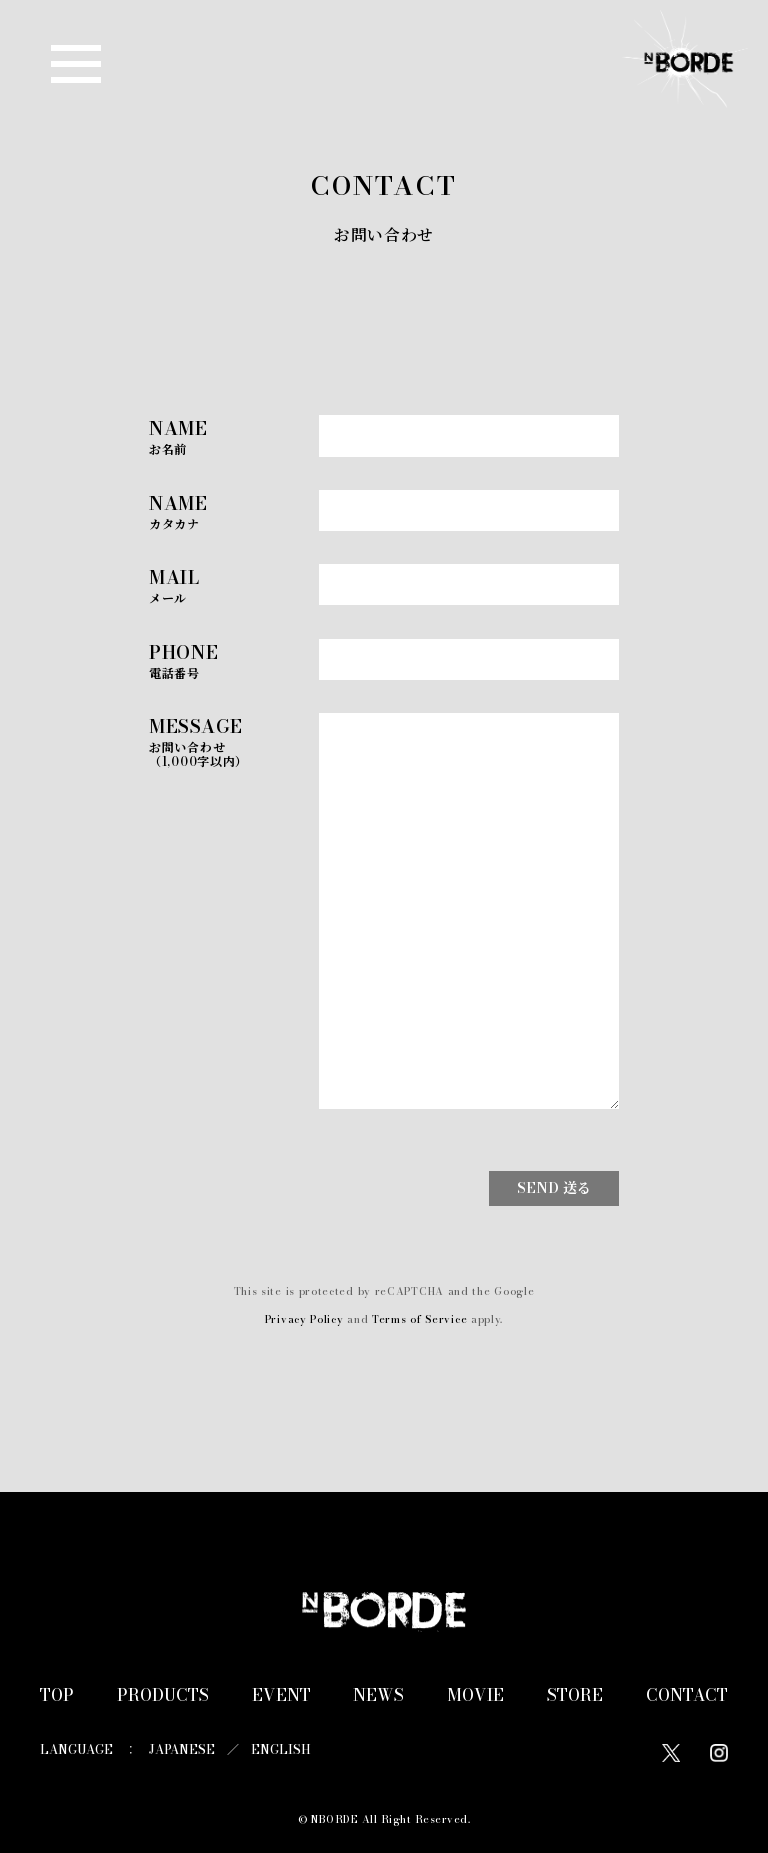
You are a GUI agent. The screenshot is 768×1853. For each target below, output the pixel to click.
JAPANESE (182, 1749)
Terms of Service (419, 1319)
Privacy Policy (304, 1319)
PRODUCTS (163, 1695)
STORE (575, 1695)
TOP (57, 1695)
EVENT (281, 1695)
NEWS (378, 1695)
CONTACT (687, 1695)
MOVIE (475, 1695)
